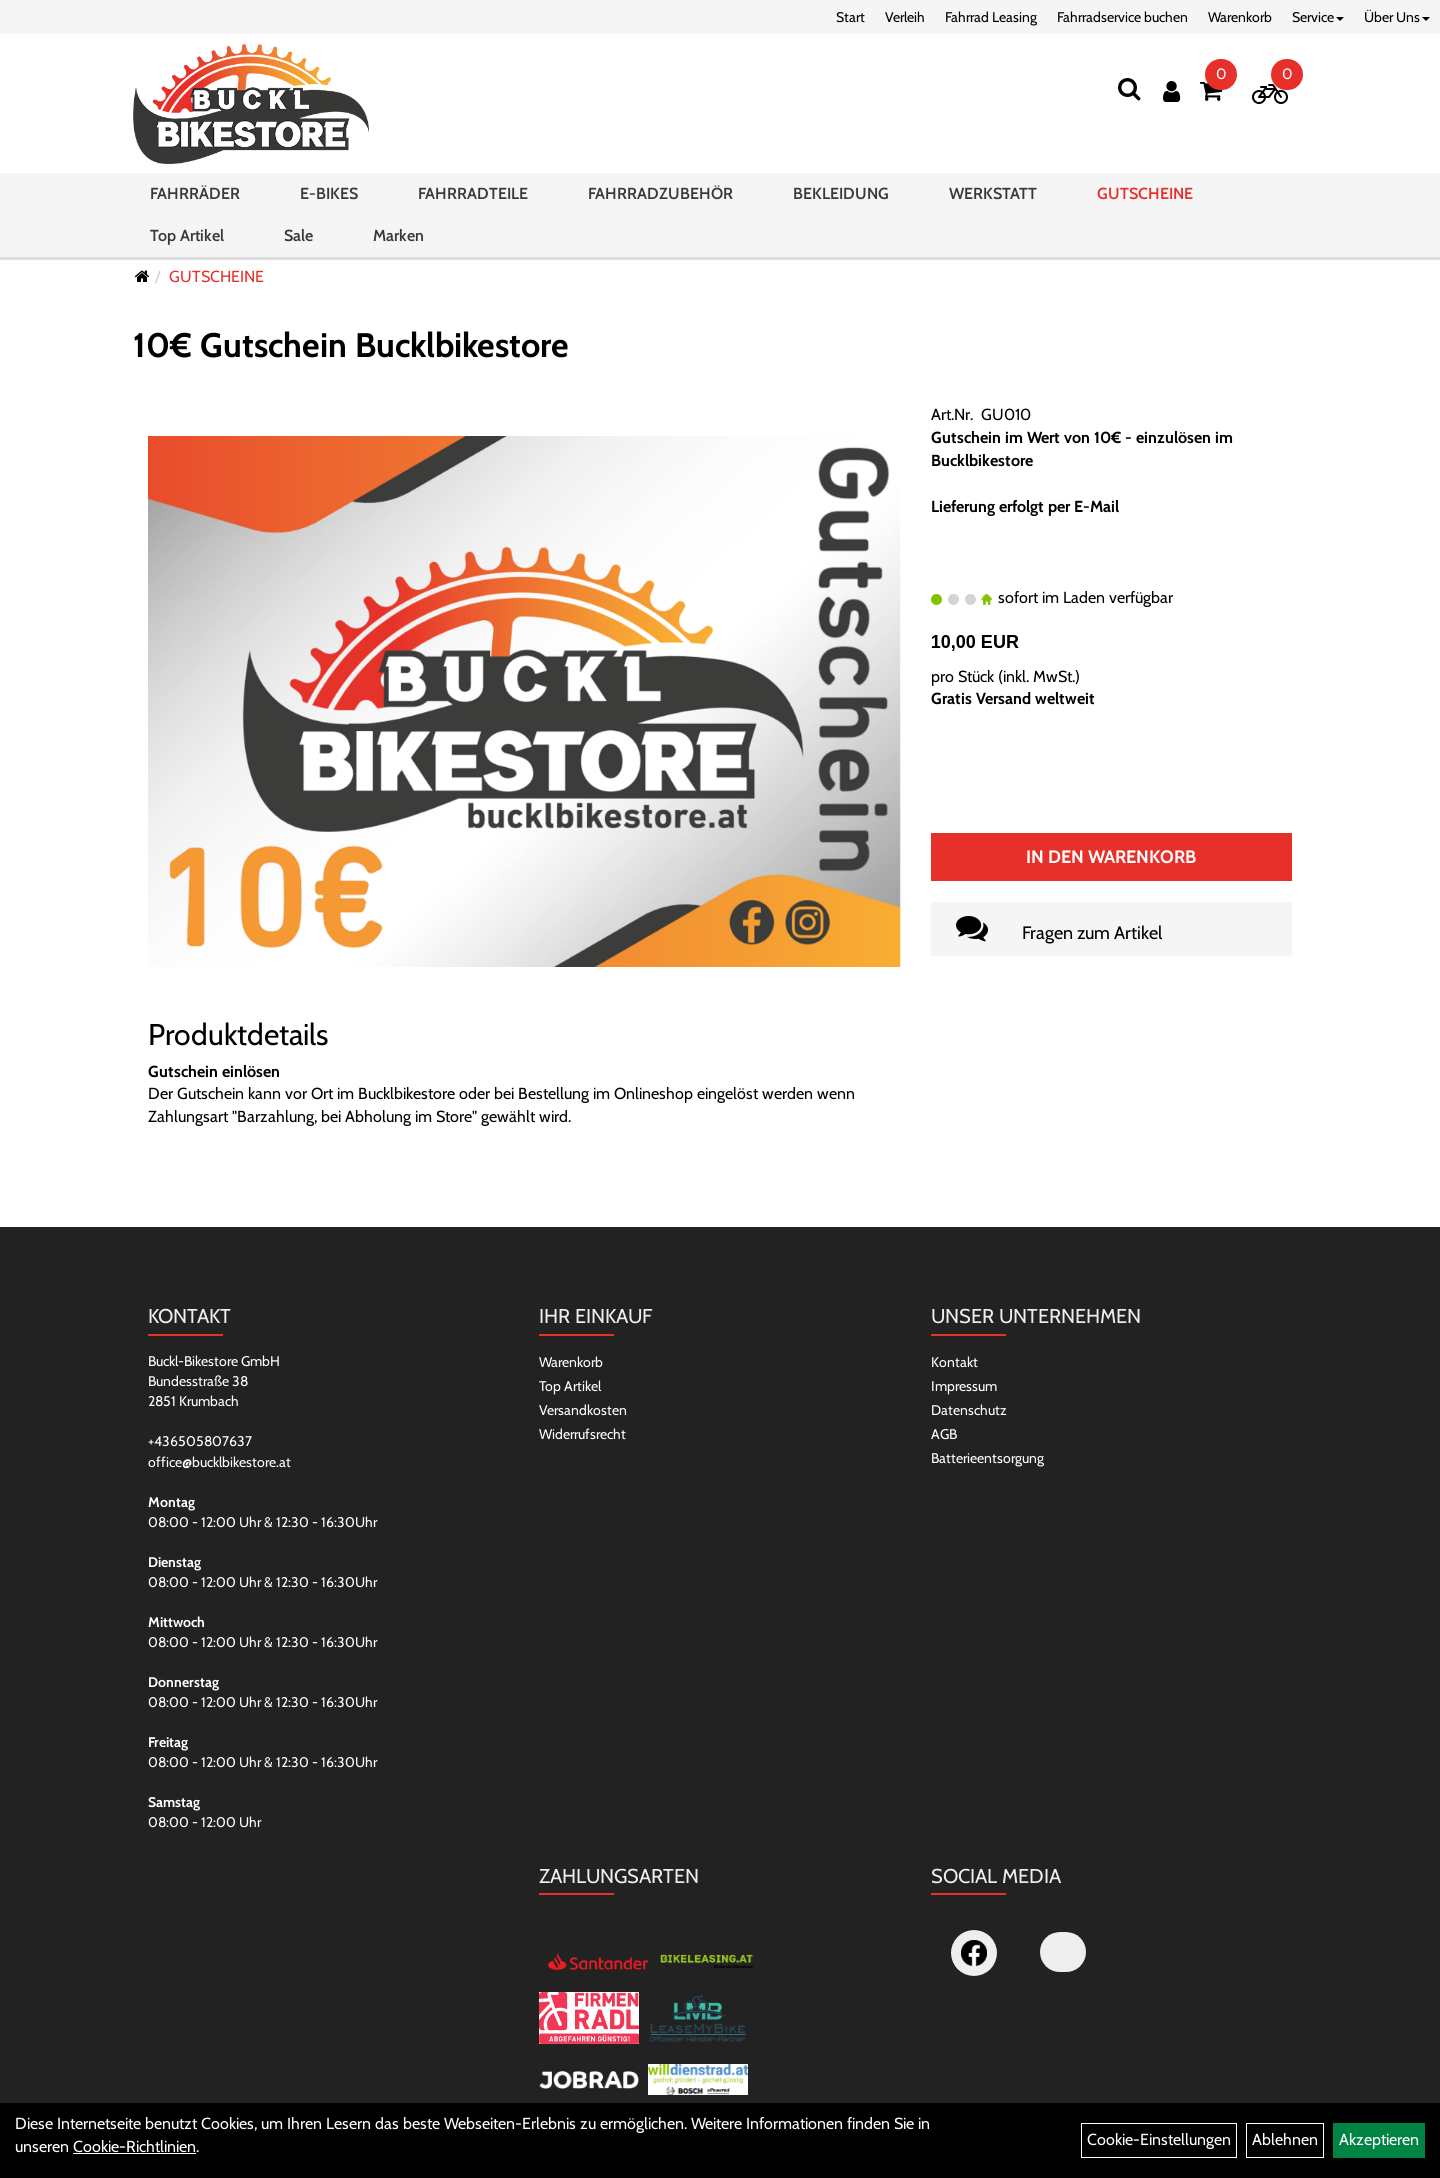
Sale (298, 235)
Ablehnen (1285, 2139)
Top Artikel (187, 235)
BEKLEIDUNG (841, 193)
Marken (398, 235)
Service (1318, 17)
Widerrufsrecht (582, 1434)
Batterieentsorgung (987, 1458)
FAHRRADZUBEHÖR (660, 193)
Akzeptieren (1379, 2139)
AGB (944, 1434)
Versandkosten (583, 1410)
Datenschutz (969, 1410)
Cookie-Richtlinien (134, 2146)
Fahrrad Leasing (991, 17)
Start (850, 17)
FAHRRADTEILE (473, 193)
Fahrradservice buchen (1122, 17)
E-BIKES (329, 193)
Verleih (905, 17)
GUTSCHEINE (1145, 193)
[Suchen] (1129, 88)
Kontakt (954, 1362)
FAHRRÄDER (195, 193)
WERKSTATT (993, 193)
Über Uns (1397, 17)
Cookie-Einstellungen (1159, 2139)
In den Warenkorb (1111, 857)
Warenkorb (1240, 17)
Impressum (964, 1386)
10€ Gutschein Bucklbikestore (351, 345)
